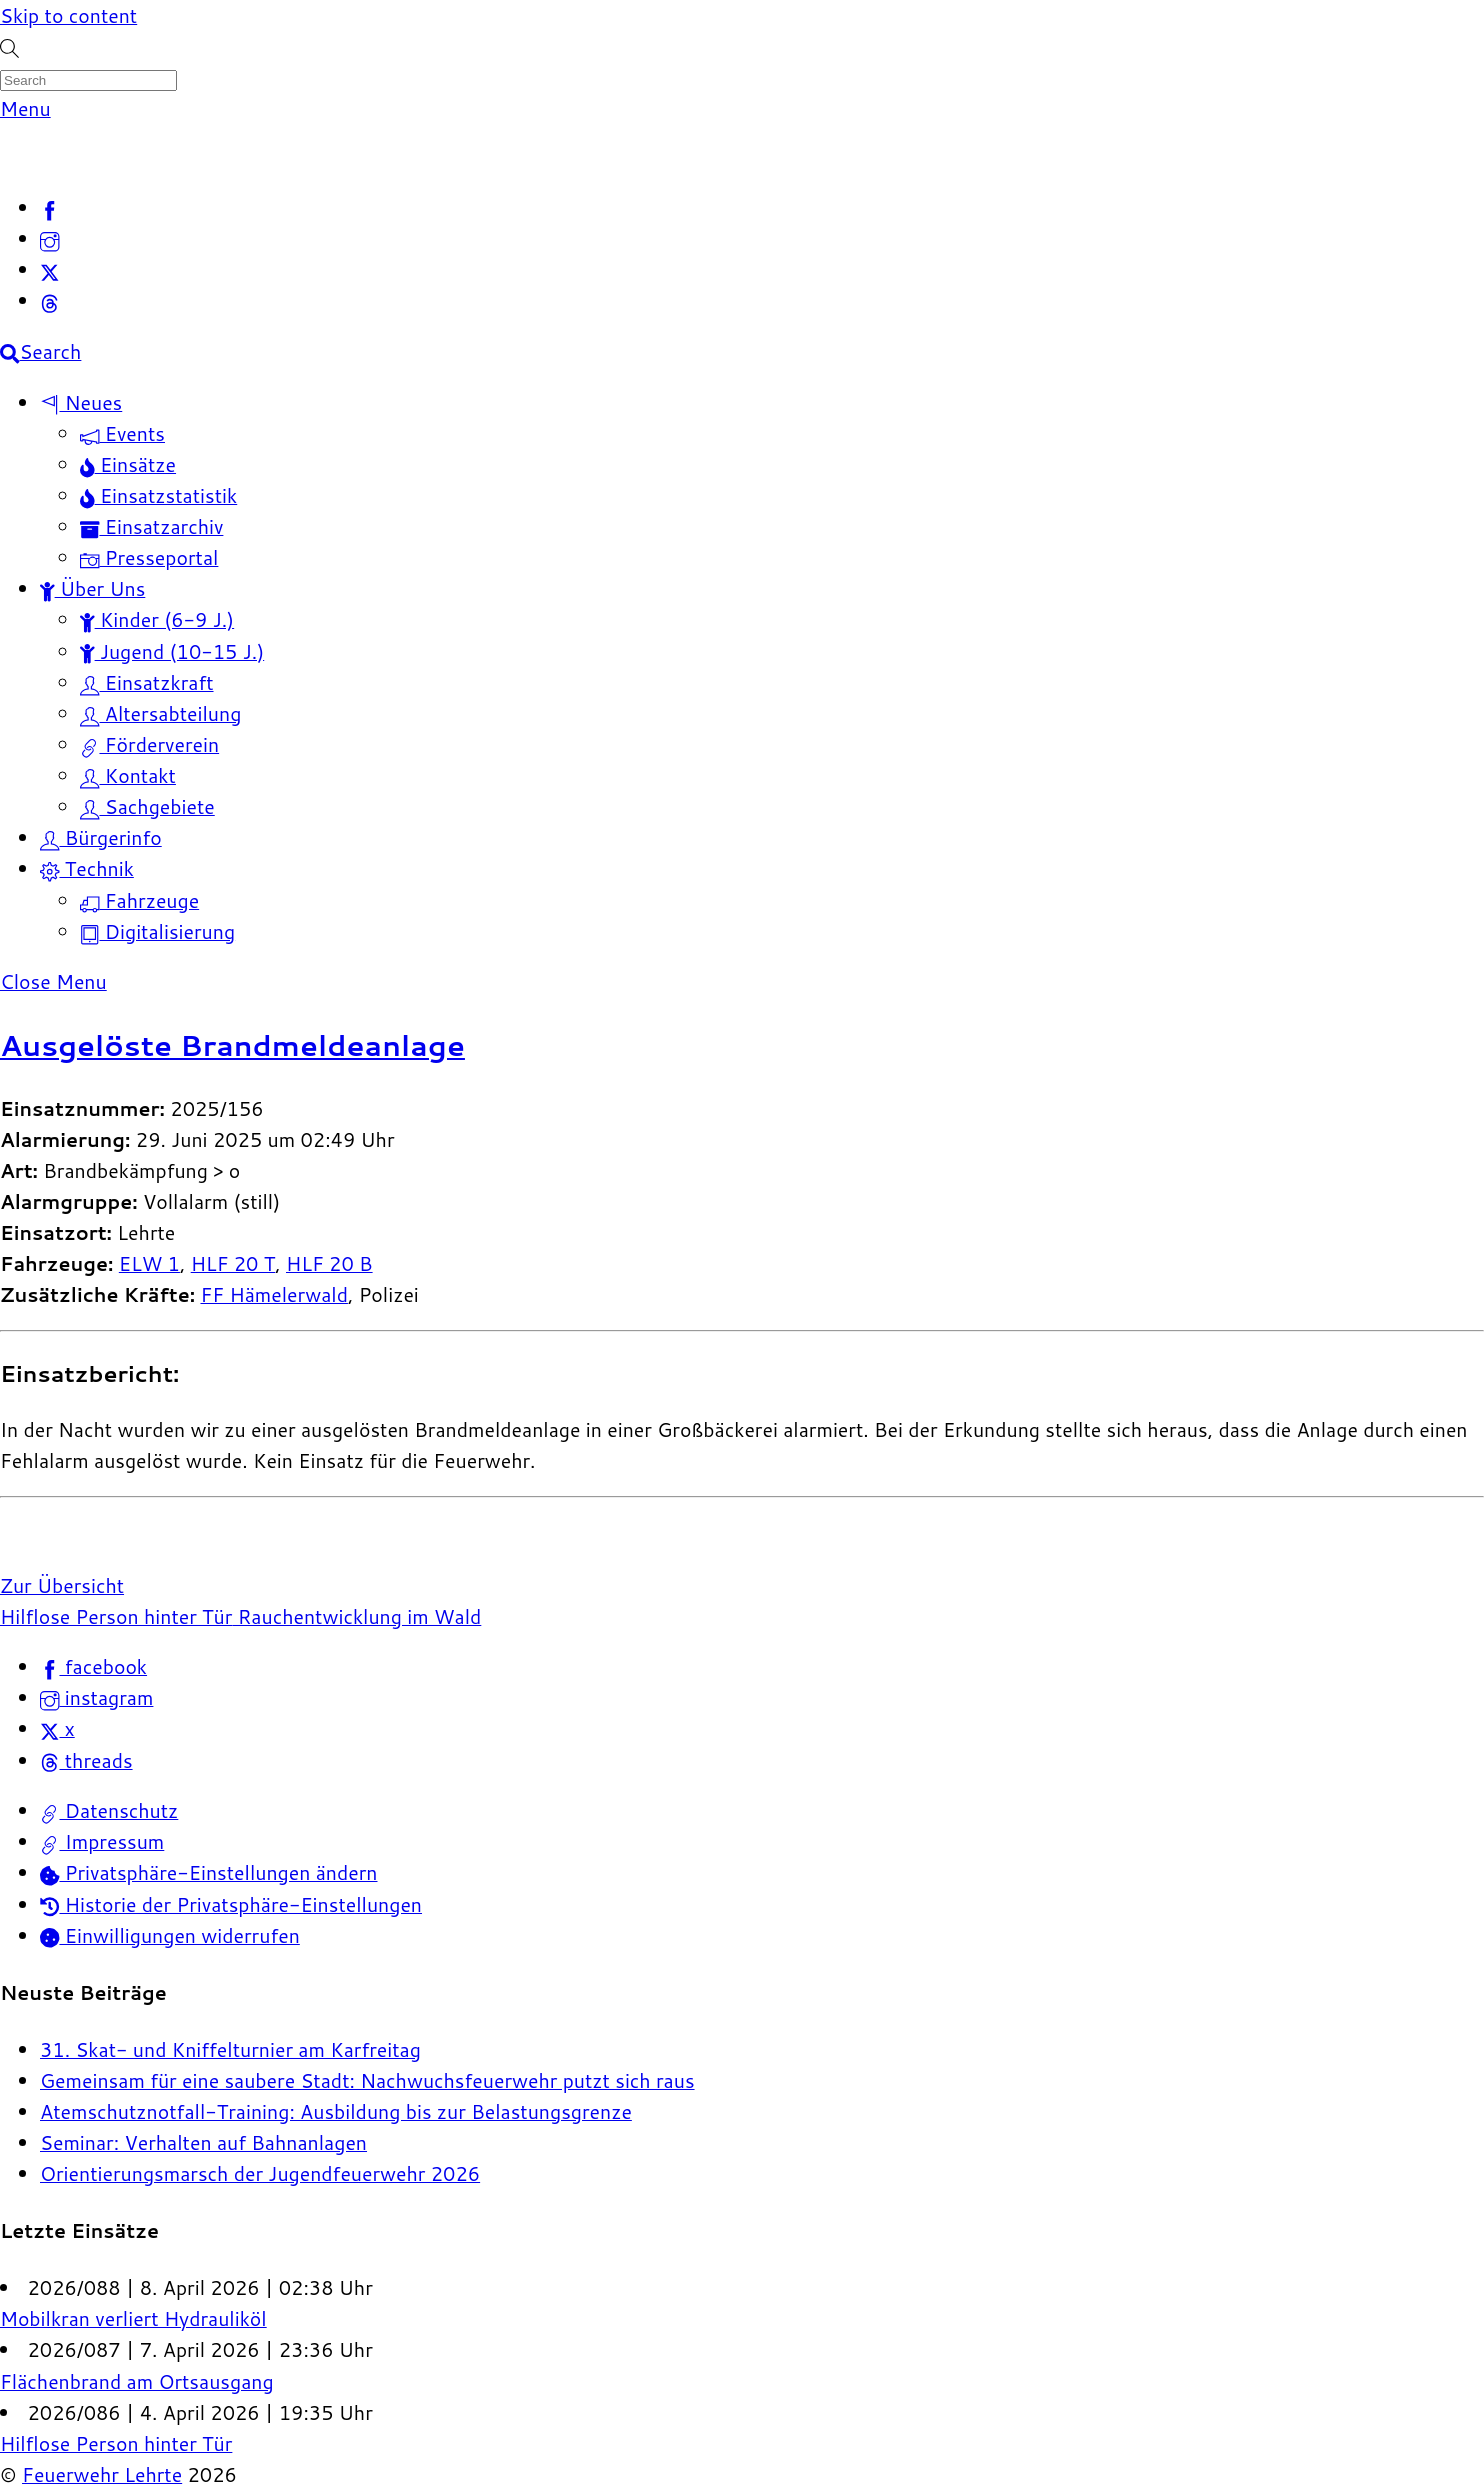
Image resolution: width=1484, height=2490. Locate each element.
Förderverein (149, 744)
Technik (87, 868)
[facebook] (49, 207)
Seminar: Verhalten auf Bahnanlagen (203, 2142)
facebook (93, 1666)
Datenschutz (109, 1810)
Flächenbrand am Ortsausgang (137, 2381)
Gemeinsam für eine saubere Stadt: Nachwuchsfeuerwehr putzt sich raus (367, 2080)
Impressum (102, 1841)
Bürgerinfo (101, 837)
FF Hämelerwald (273, 1294)
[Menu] (25, 108)
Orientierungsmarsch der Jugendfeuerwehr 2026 (260, 2173)
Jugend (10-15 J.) (172, 651)
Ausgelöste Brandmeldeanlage (232, 1044)
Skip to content (68, 15)
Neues (81, 402)
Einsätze (128, 464)
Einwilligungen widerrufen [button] (170, 1935)
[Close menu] (53, 981)
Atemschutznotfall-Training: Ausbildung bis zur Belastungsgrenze (336, 2111)
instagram (96, 1697)
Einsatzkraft (147, 682)
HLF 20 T (233, 1263)
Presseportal (149, 557)
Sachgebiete (147, 806)
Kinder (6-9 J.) (157, 619)
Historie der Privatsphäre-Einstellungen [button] (231, 1904)
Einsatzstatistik (158, 495)
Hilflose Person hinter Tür (116, 1616)
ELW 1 (149, 1263)
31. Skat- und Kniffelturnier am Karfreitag (230, 2049)
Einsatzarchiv (151, 526)
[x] (49, 269)
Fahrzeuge (139, 900)
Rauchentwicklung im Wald (356, 1616)
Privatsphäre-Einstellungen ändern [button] (209, 1872)
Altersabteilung (160, 713)
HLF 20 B (329, 1263)
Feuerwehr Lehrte (102, 2474)
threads (86, 1760)
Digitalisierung (157, 931)
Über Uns (92, 588)
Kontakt (128, 775)
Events (122, 433)
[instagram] (49, 238)
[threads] (49, 300)
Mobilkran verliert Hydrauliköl (133, 2318)
